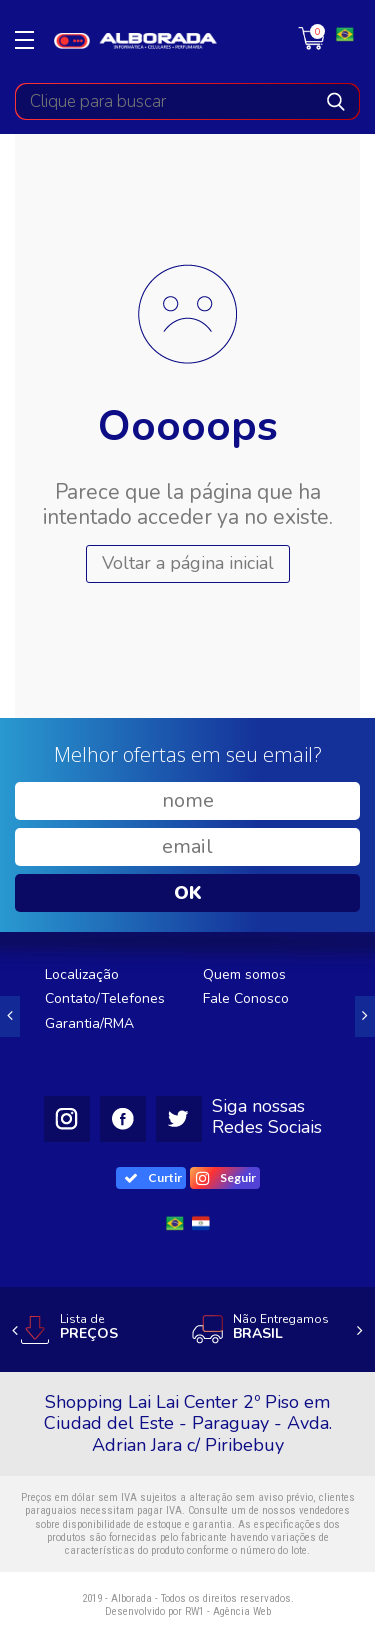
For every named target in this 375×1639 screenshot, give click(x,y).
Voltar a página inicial (188, 563)
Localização (82, 974)
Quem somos (244, 974)
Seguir (226, 1178)
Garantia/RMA (89, 1023)
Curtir (153, 1177)
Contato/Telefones (105, 998)
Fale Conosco (246, 998)
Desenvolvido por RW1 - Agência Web (188, 1611)
